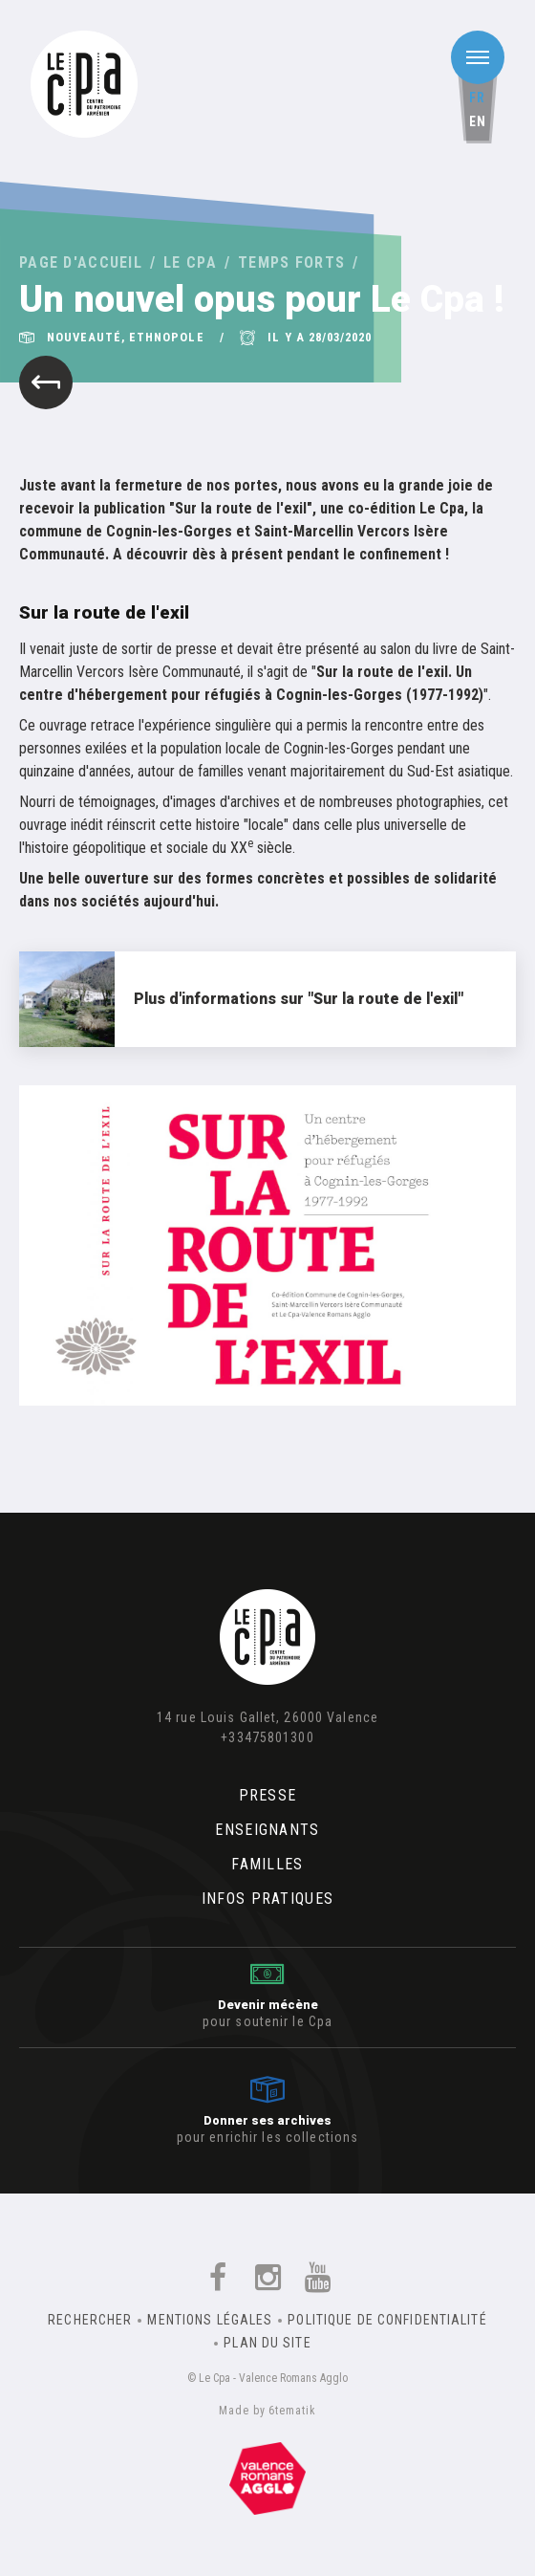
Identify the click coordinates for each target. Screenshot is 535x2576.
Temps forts (291, 262)
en (477, 121)
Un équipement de (267, 2478)
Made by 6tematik (267, 2410)
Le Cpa (190, 262)
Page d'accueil (80, 262)
